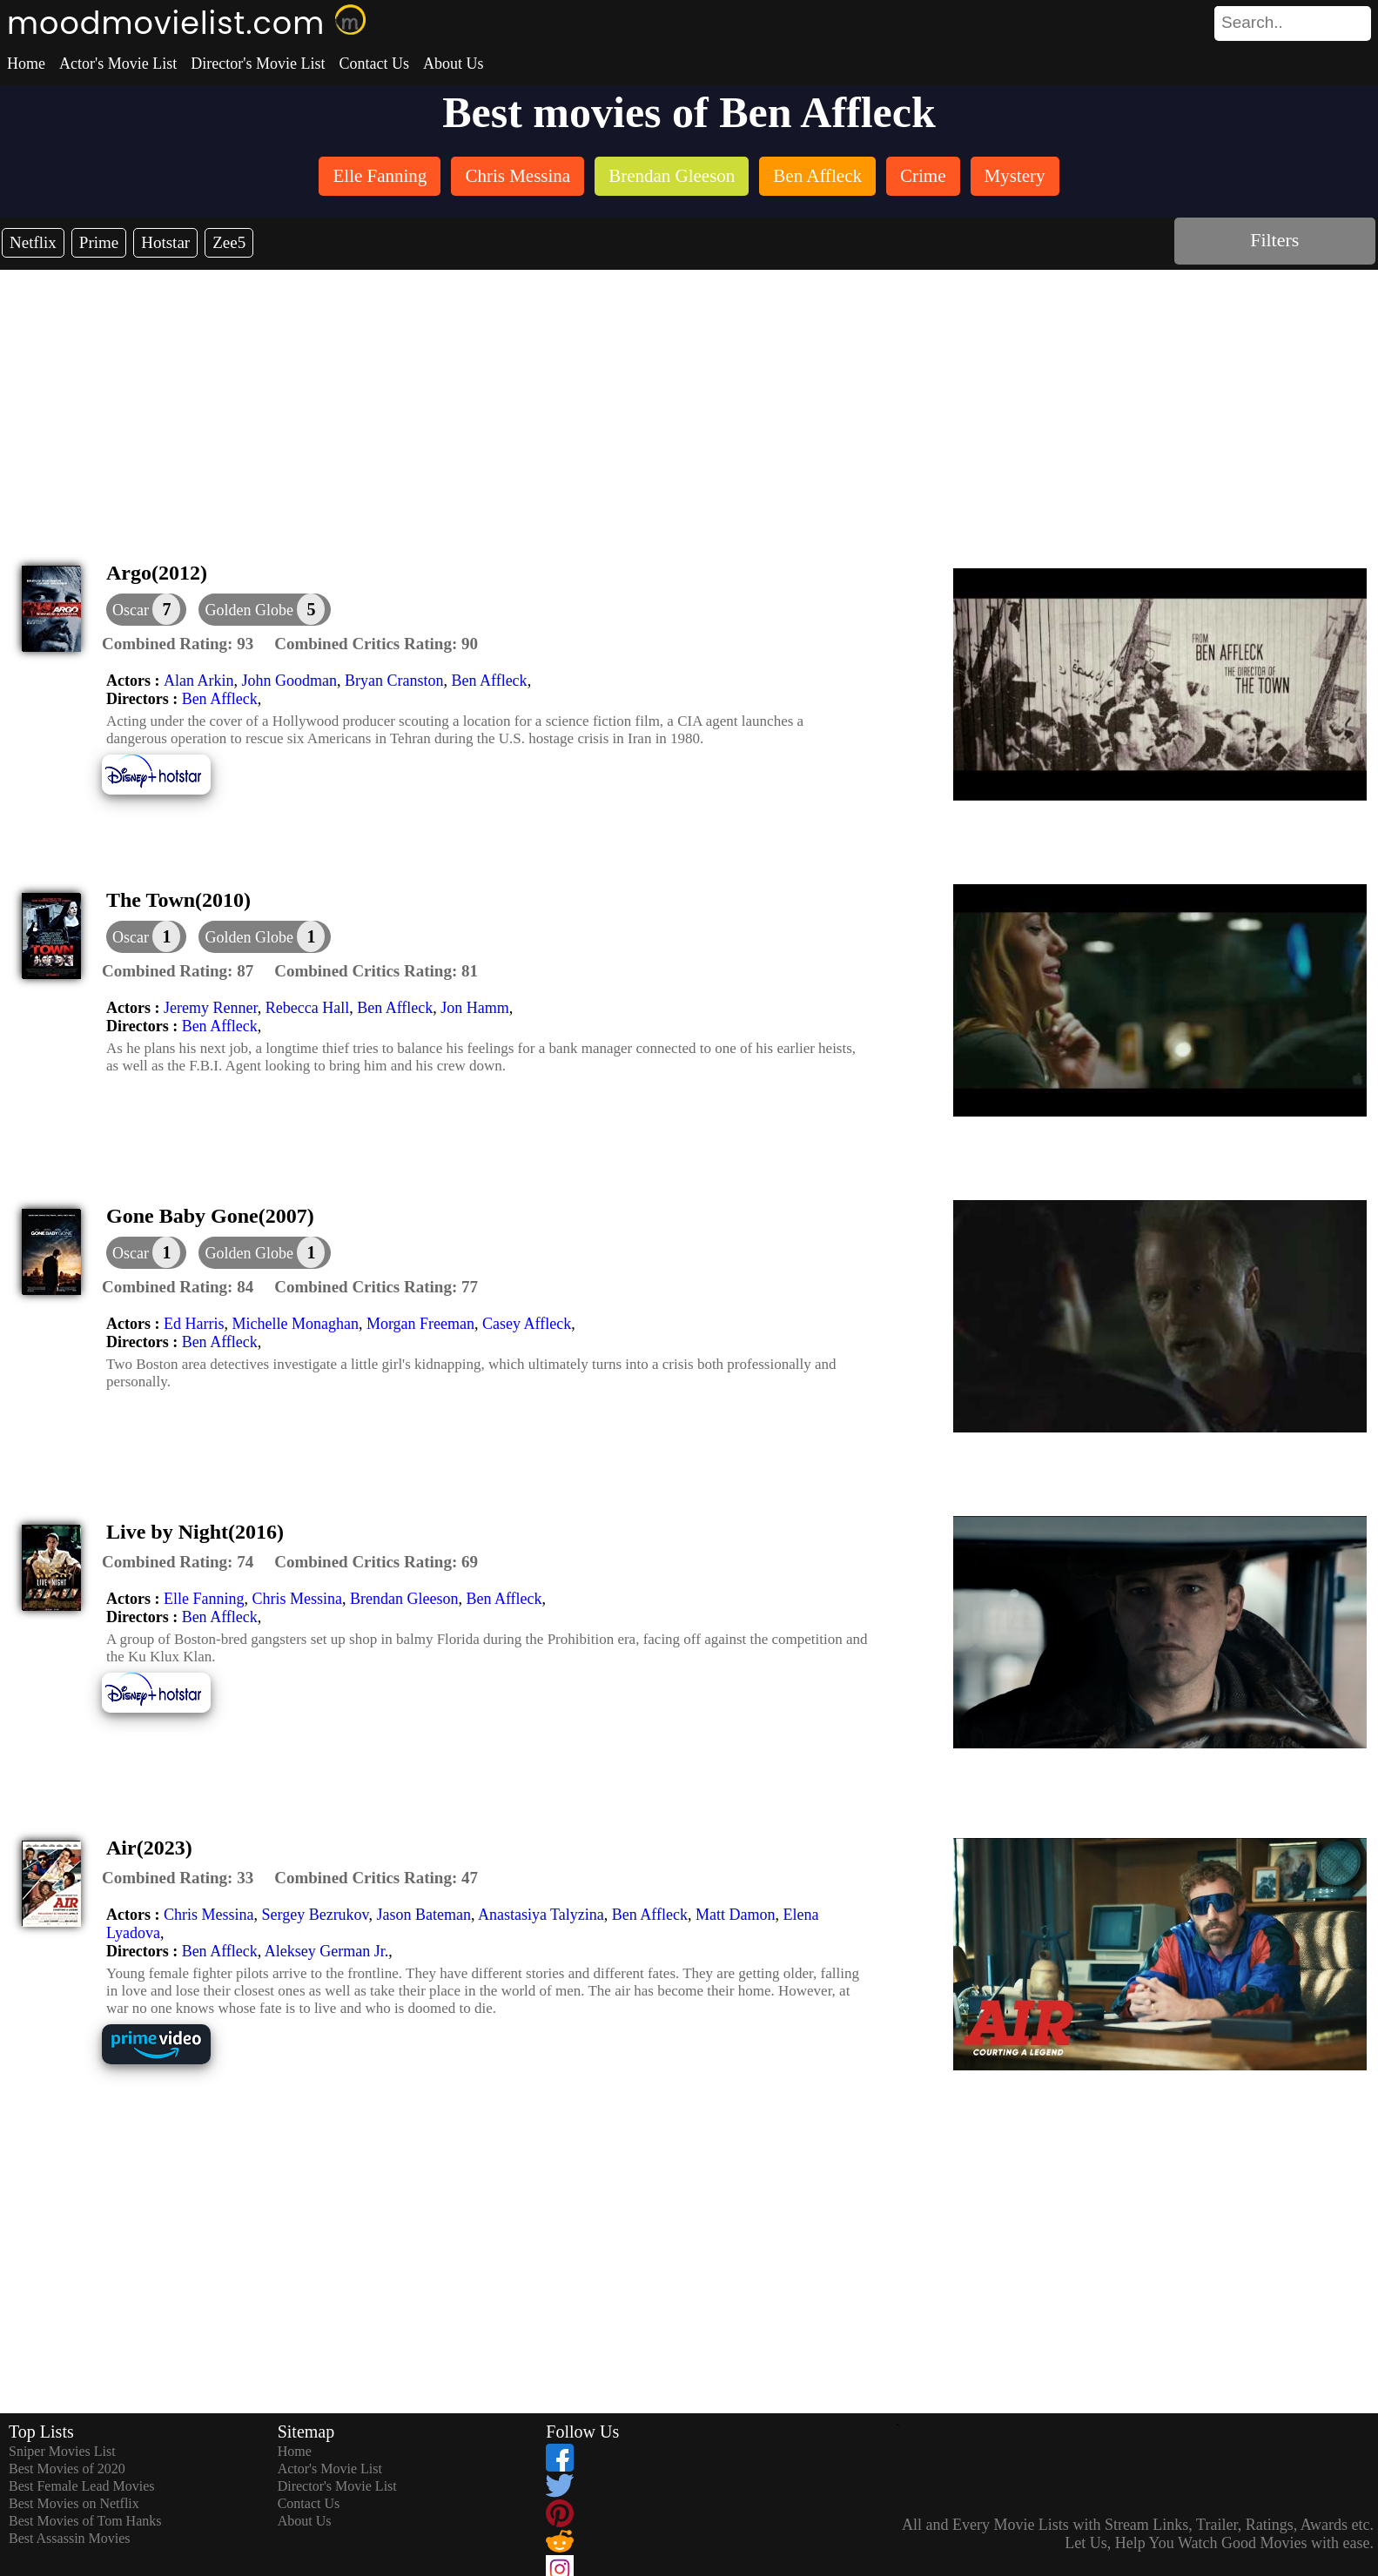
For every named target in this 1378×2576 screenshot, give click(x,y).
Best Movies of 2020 (67, 2468)
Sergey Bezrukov (314, 1914)
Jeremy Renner (211, 1007)
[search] (1292, 23)
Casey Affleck (526, 1323)
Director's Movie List (258, 63)
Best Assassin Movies (70, 2538)
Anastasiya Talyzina (541, 1914)
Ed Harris (194, 1323)
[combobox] (1253, 22)
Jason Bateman (423, 1914)
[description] (177, 644)
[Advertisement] (689, 400)
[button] (264, 610)
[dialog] (146, 610)
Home (26, 63)
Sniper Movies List (62, 2451)
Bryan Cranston (394, 680)
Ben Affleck (489, 680)
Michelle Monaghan (295, 1323)
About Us (453, 63)
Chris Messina (297, 1598)
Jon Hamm (474, 1007)
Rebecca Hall (307, 1007)
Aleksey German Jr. (326, 1951)
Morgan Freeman (420, 1323)
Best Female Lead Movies (82, 2486)
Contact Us (374, 63)
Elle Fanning (204, 1598)
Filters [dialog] (1274, 240)
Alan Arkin (199, 680)
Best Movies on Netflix (74, 2503)
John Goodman (289, 680)
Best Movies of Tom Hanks (85, 2520)
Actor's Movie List (118, 63)
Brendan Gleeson (404, 1598)
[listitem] (379, 178)
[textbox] (1253, 22)
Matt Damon (736, 1914)
